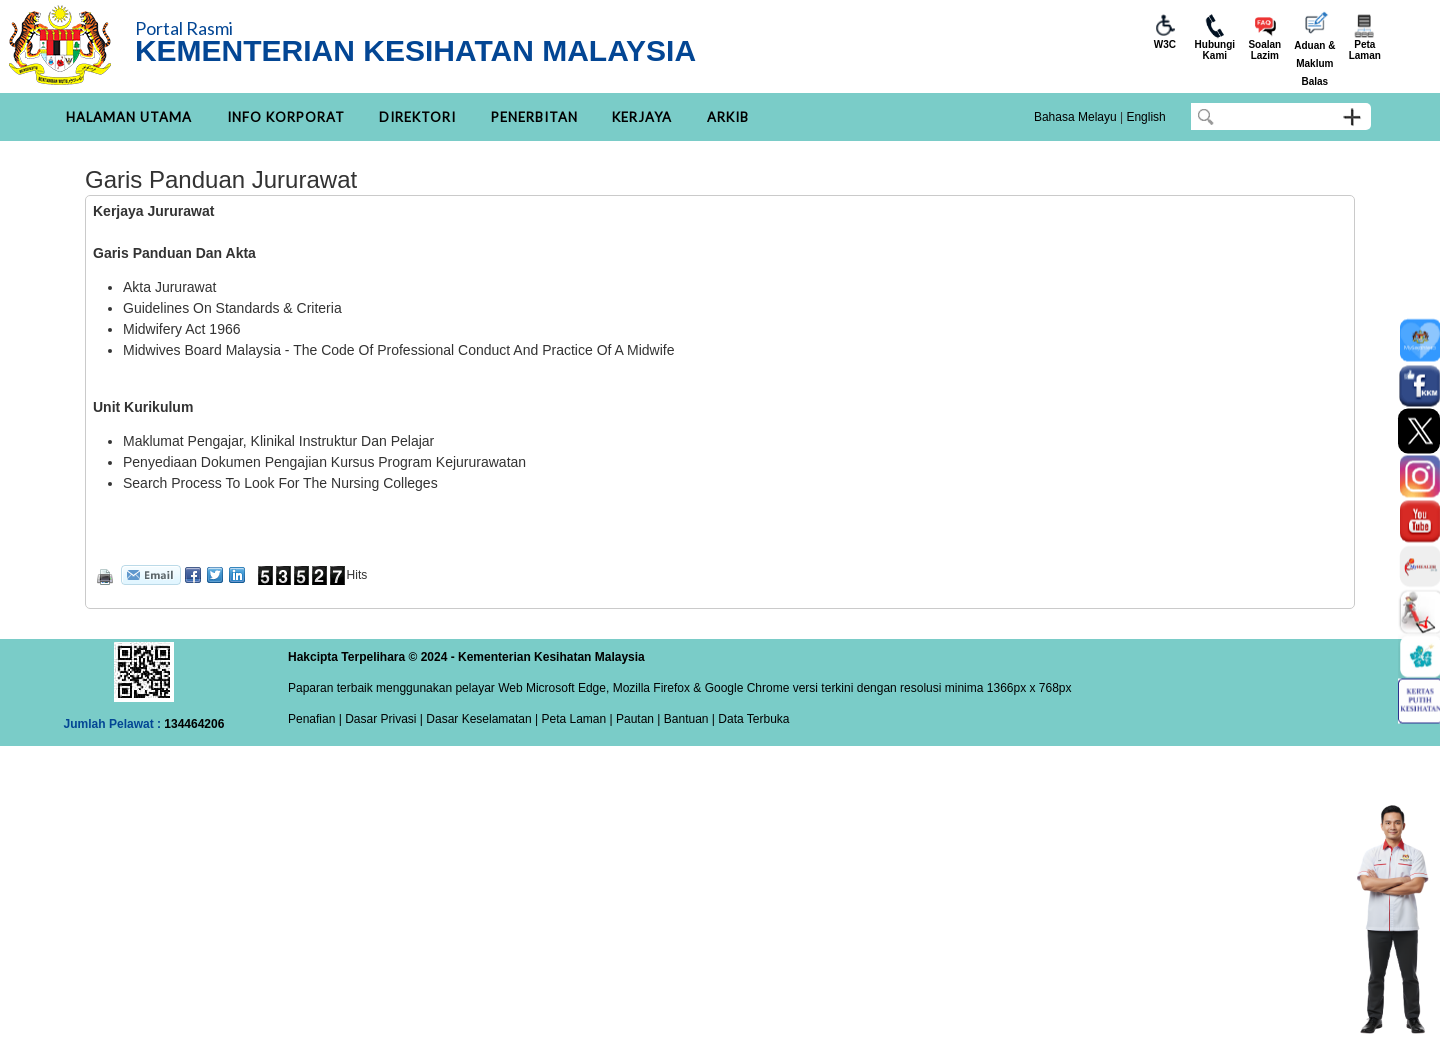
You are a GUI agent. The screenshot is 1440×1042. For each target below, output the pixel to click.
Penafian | (315, 719)
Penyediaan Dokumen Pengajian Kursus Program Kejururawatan (324, 462)
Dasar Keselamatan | (480, 719)
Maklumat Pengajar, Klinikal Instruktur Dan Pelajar (280, 441)
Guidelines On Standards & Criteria (232, 308)
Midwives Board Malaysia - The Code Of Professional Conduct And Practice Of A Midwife (398, 350)
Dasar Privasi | (382, 719)
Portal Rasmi (184, 28)
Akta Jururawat (169, 287)
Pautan (635, 719)
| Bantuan (681, 719)
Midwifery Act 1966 (182, 329)
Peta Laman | (577, 719)
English (1145, 117)
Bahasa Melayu (1075, 117)
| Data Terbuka (749, 719)
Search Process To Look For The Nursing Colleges (280, 483)
